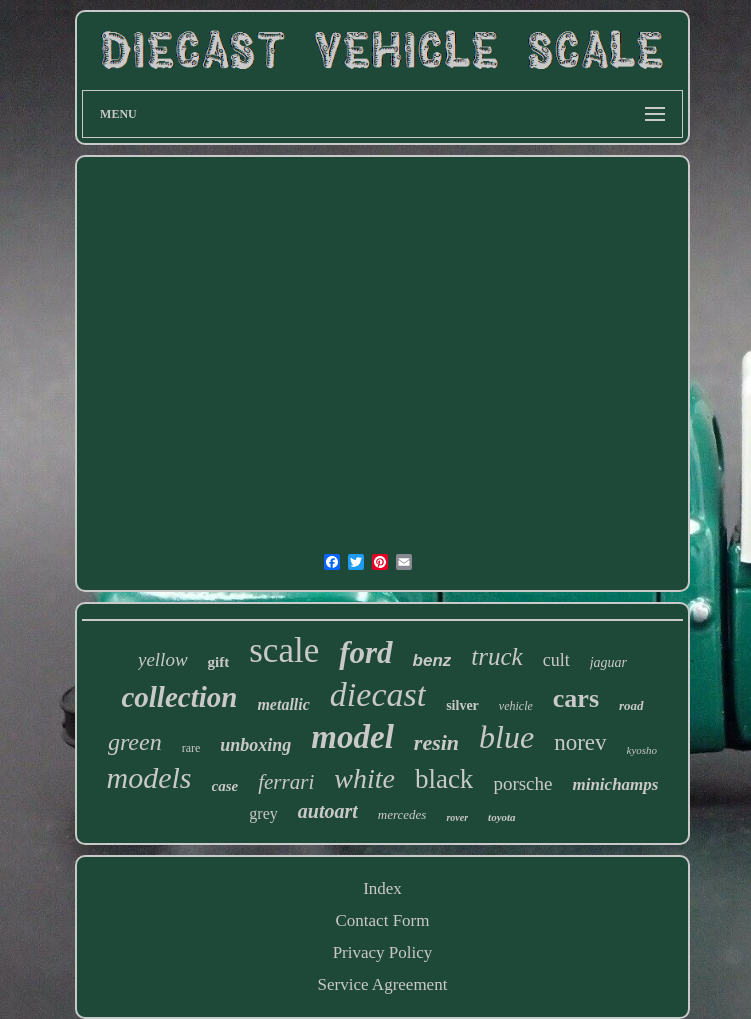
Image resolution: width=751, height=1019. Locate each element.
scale (284, 650)
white (364, 778)
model (352, 737)
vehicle (516, 706)
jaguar (608, 662)
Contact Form (383, 920)
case (225, 786)
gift (219, 662)
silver (462, 705)
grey (263, 813)
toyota (502, 817)
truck (496, 656)
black (444, 779)
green (135, 742)
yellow (163, 659)
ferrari (286, 782)
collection (179, 697)
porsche (522, 783)
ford (365, 652)
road (631, 705)
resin (436, 742)
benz (432, 660)
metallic (283, 704)
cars (576, 698)
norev (580, 742)
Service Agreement (383, 984)
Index (382, 888)
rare (191, 748)
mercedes (402, 814)
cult (556, 660)
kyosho (642, 750)
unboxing (255, 745)
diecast (378, 694)
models (149, 777)
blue (506, 737)
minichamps (615, 784)
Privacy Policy (383, 952)
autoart (328, 811)
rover (457, 817)
